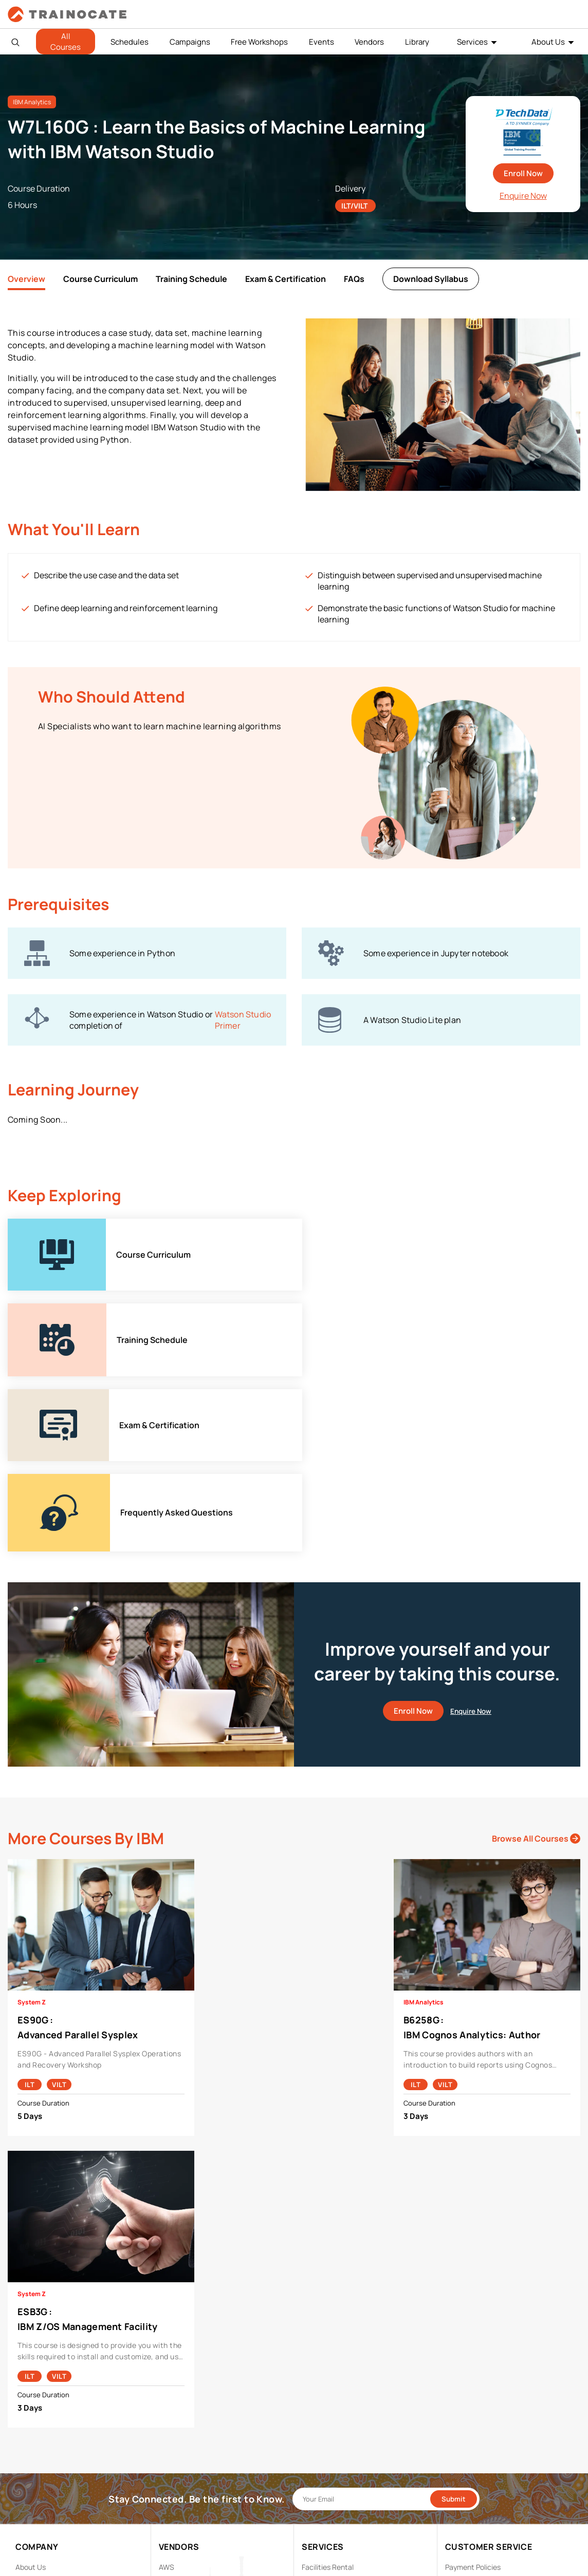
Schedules (130, 41)
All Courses (65, 41)
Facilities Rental (328, 2397)
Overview (26, 279)
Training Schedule (191, 279)
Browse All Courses (536, 1669)
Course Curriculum (100, 279)
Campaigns (190, 41)
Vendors (369, 41)
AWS (166, 2397)
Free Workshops (259, 41)
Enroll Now (523, 173)
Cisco (168, 2413)
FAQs (354, 279)
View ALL (173, 2525)
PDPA (453, 2413)
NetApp (171, 2477)
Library (417, 41)
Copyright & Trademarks (484, 2429)
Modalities (319, 2413)
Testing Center (326, 2445)
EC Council (176, 2429)
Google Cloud (181, 2445)
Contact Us (34, 2429)
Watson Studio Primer (243, 1020)
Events (321, 41)
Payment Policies (473, 2397)
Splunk (170, 2493)
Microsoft (175, 2461)
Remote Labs (323, 2429)
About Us (548, 41)
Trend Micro (178, 2509)
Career (26, 2413)
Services (472, 41)
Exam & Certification (285, 279)
